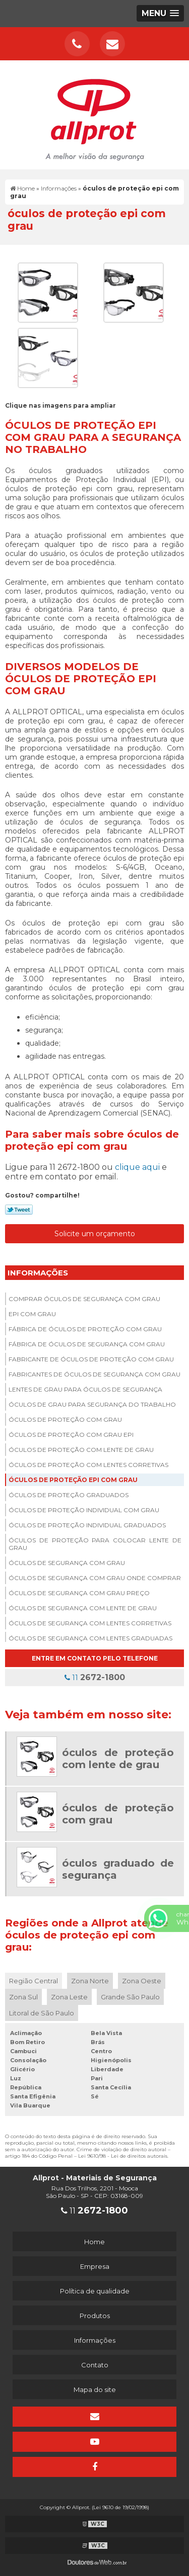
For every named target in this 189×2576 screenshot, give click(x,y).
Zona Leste (69, 1997)
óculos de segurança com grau (67, 1563)
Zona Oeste (141, 1981)
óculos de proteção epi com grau (73, 1480)
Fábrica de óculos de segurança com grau (87, 1344)
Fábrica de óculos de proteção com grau (85, 1329)
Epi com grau (32, 1314)
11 (95, 1677)
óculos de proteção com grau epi (71, 1434)
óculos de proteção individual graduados (87, 1525)
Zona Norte (90, 1981)
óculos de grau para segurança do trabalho (92, 1404)
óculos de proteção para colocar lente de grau (95, 1543)
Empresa (94, 2266)
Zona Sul (23, 1997)
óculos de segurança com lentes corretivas (90, 1623)
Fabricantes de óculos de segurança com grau (94, 1374)
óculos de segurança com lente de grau (83, 1608)
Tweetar (19, 1210)
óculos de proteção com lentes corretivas (88, 1464)
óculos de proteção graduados (69, 1495)
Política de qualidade (95, 2291)
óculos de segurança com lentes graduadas (90, 1638)
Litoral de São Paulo (41, 2013)
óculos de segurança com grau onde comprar (95, 1578)
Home (94, 2242)
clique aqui (137, 1167)
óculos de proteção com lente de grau (81, 1449)
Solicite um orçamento (94, 1233)
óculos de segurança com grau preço (79, 1593)
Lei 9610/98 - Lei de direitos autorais (122, 2156)
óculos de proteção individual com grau (84, 1510)
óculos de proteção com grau (65, 1419)
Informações (38, 1272)
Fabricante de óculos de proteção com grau (91, 1359)
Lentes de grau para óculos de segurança (85, 1389)
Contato (94, 2365)
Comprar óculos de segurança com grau (84, 1299)
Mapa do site (95, 2389)
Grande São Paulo (130, 1997)
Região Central (33, 1981)
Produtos (95, 2316)
